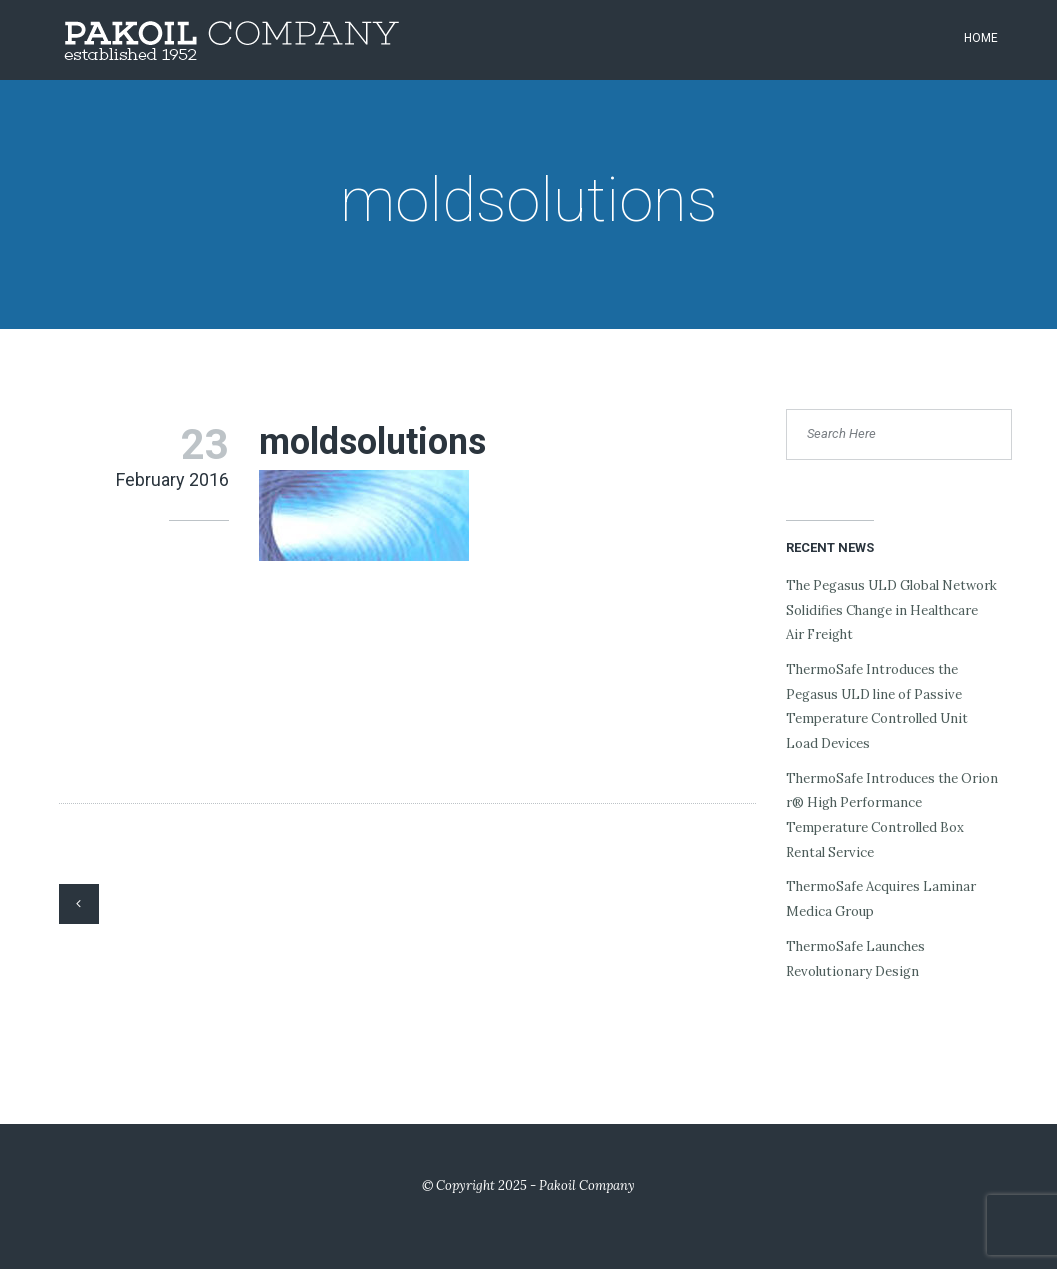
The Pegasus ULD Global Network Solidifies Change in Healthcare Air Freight (891, 610)
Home (981, 38)
